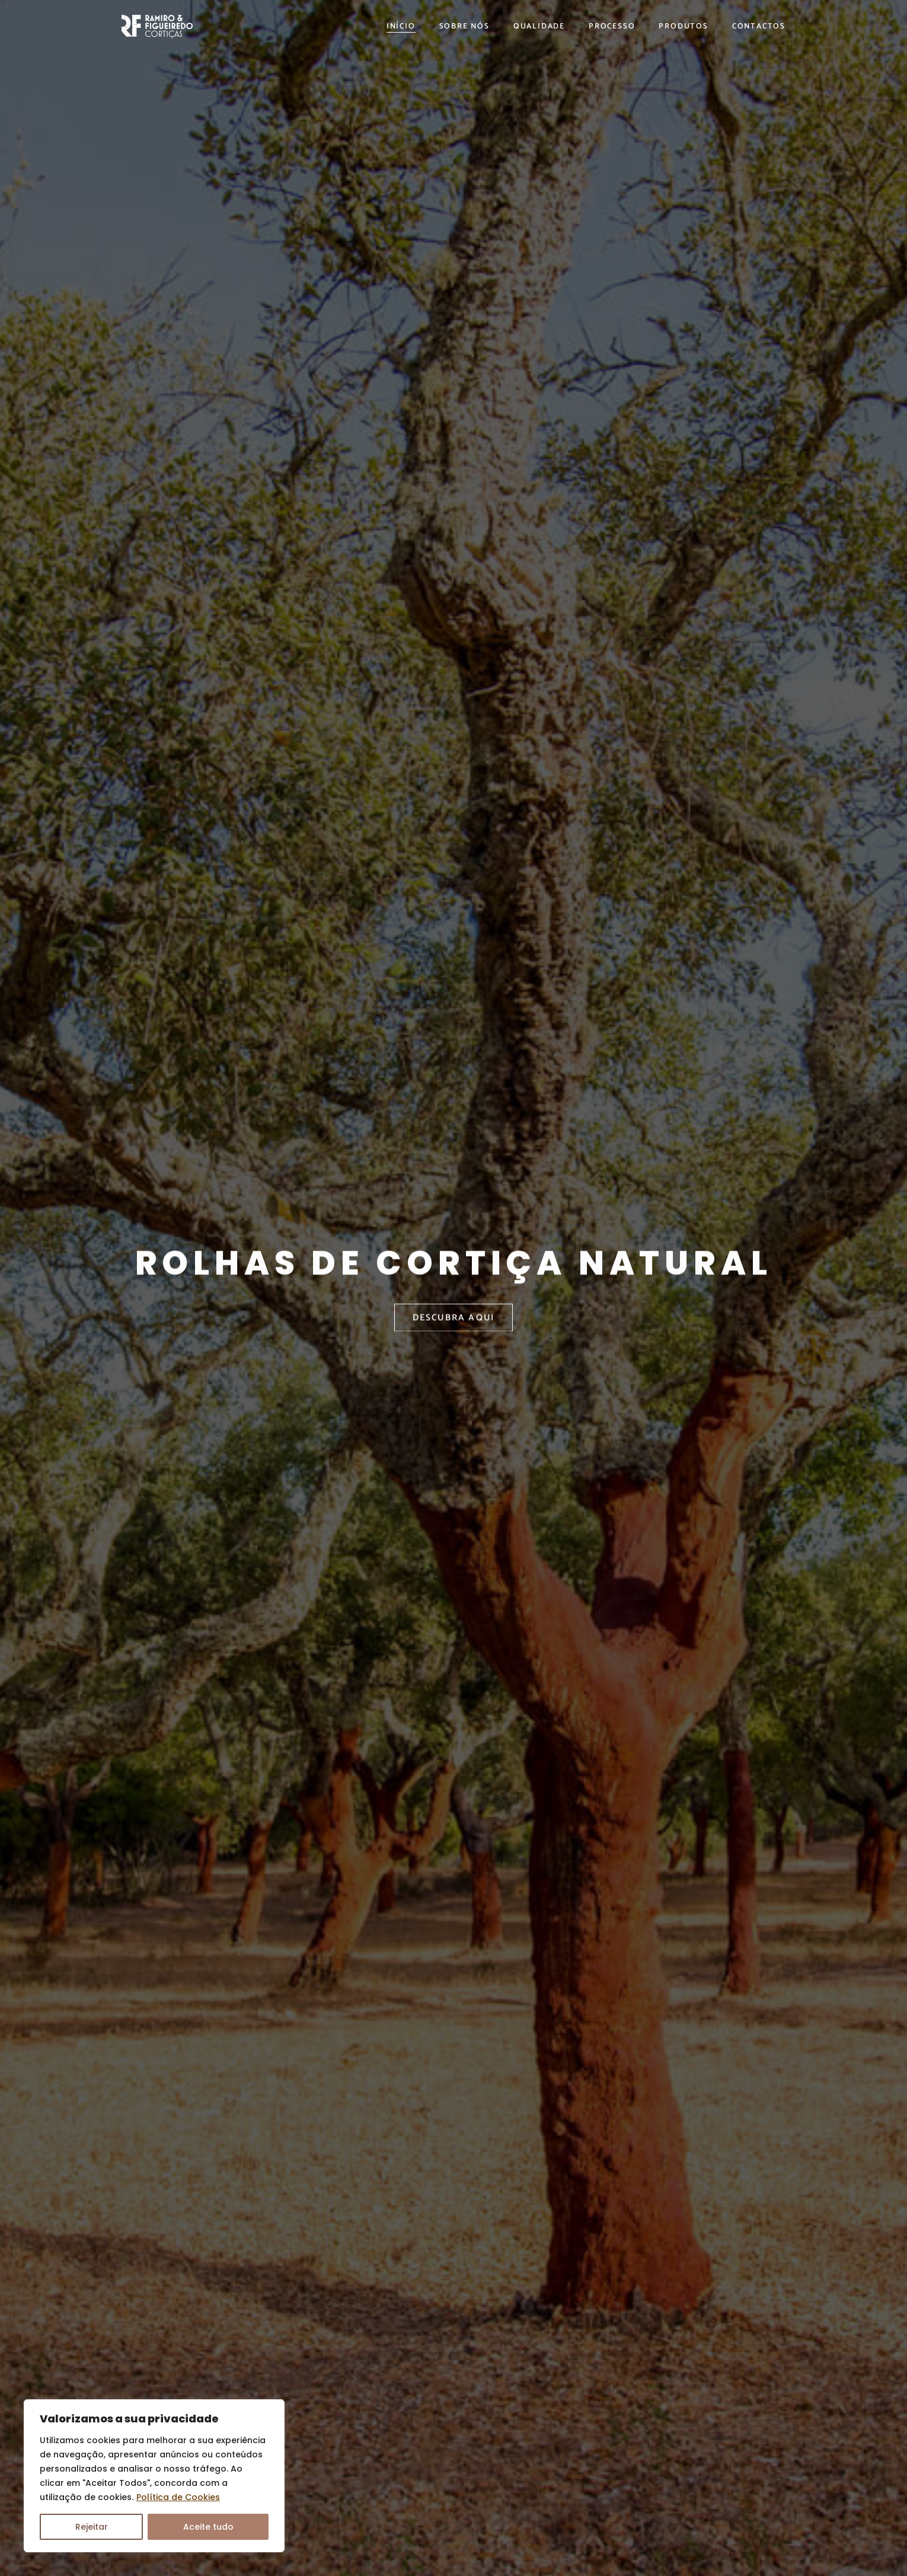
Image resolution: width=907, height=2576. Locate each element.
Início (401, 27)
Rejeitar (91, 2527)
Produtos (683, 27)
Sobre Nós (464, 27)
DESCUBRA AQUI (454, 1335)
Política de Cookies (178, 2497)
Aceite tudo (208, 2527)
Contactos (758, 27)
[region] (154, 2475)
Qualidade (539, 27)
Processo (612, 27)
